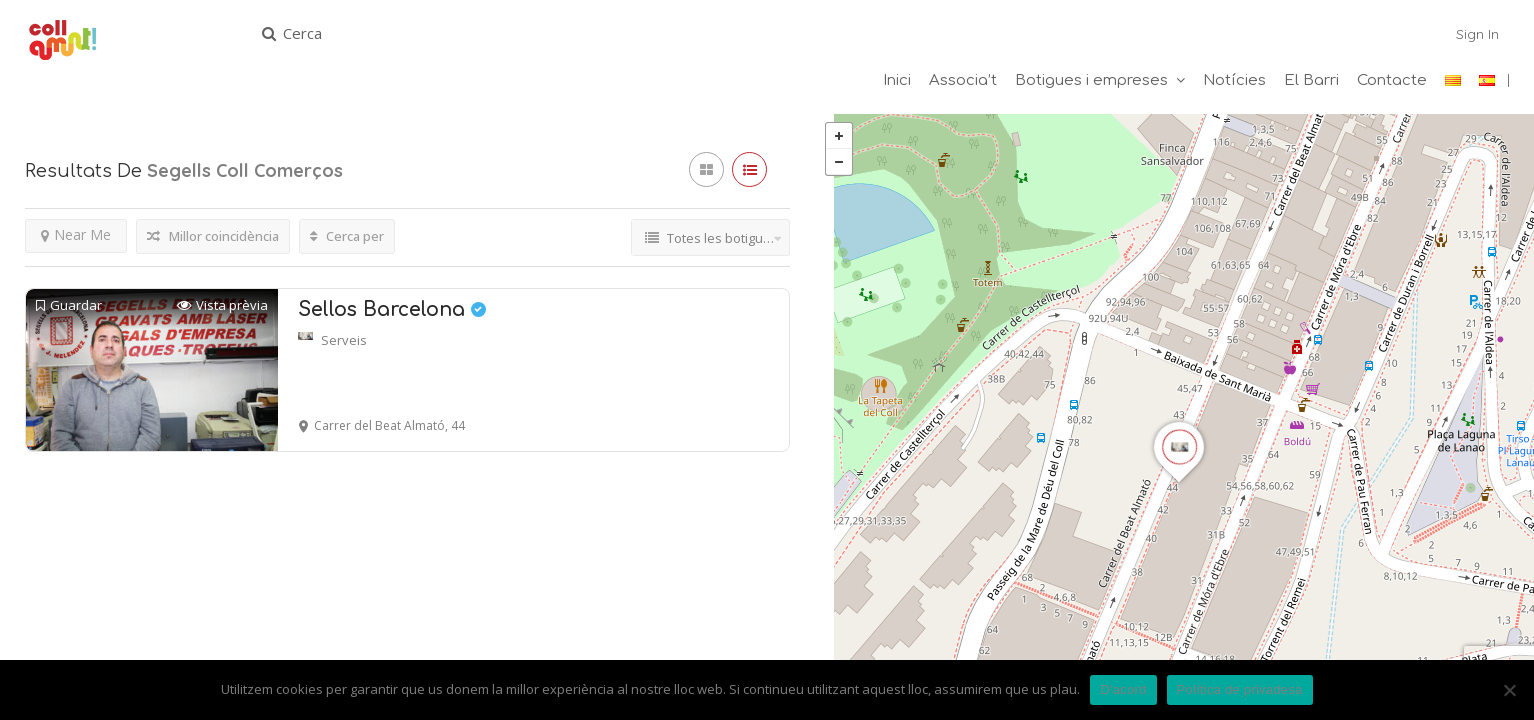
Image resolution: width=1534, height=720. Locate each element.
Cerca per (347, 238)
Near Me (76, 236)
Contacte (1392, 80)
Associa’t (963, 80)
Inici (897, 80)
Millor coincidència (213, 238)
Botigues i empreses (1091, 80)
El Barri (1311, 80)
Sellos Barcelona (392, 311)
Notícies (1234, 80)
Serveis (344, 342)
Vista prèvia (222, 307)
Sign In (1477, 34)
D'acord (1123, 689)
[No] (1509, 690)
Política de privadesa (1240, 689)
